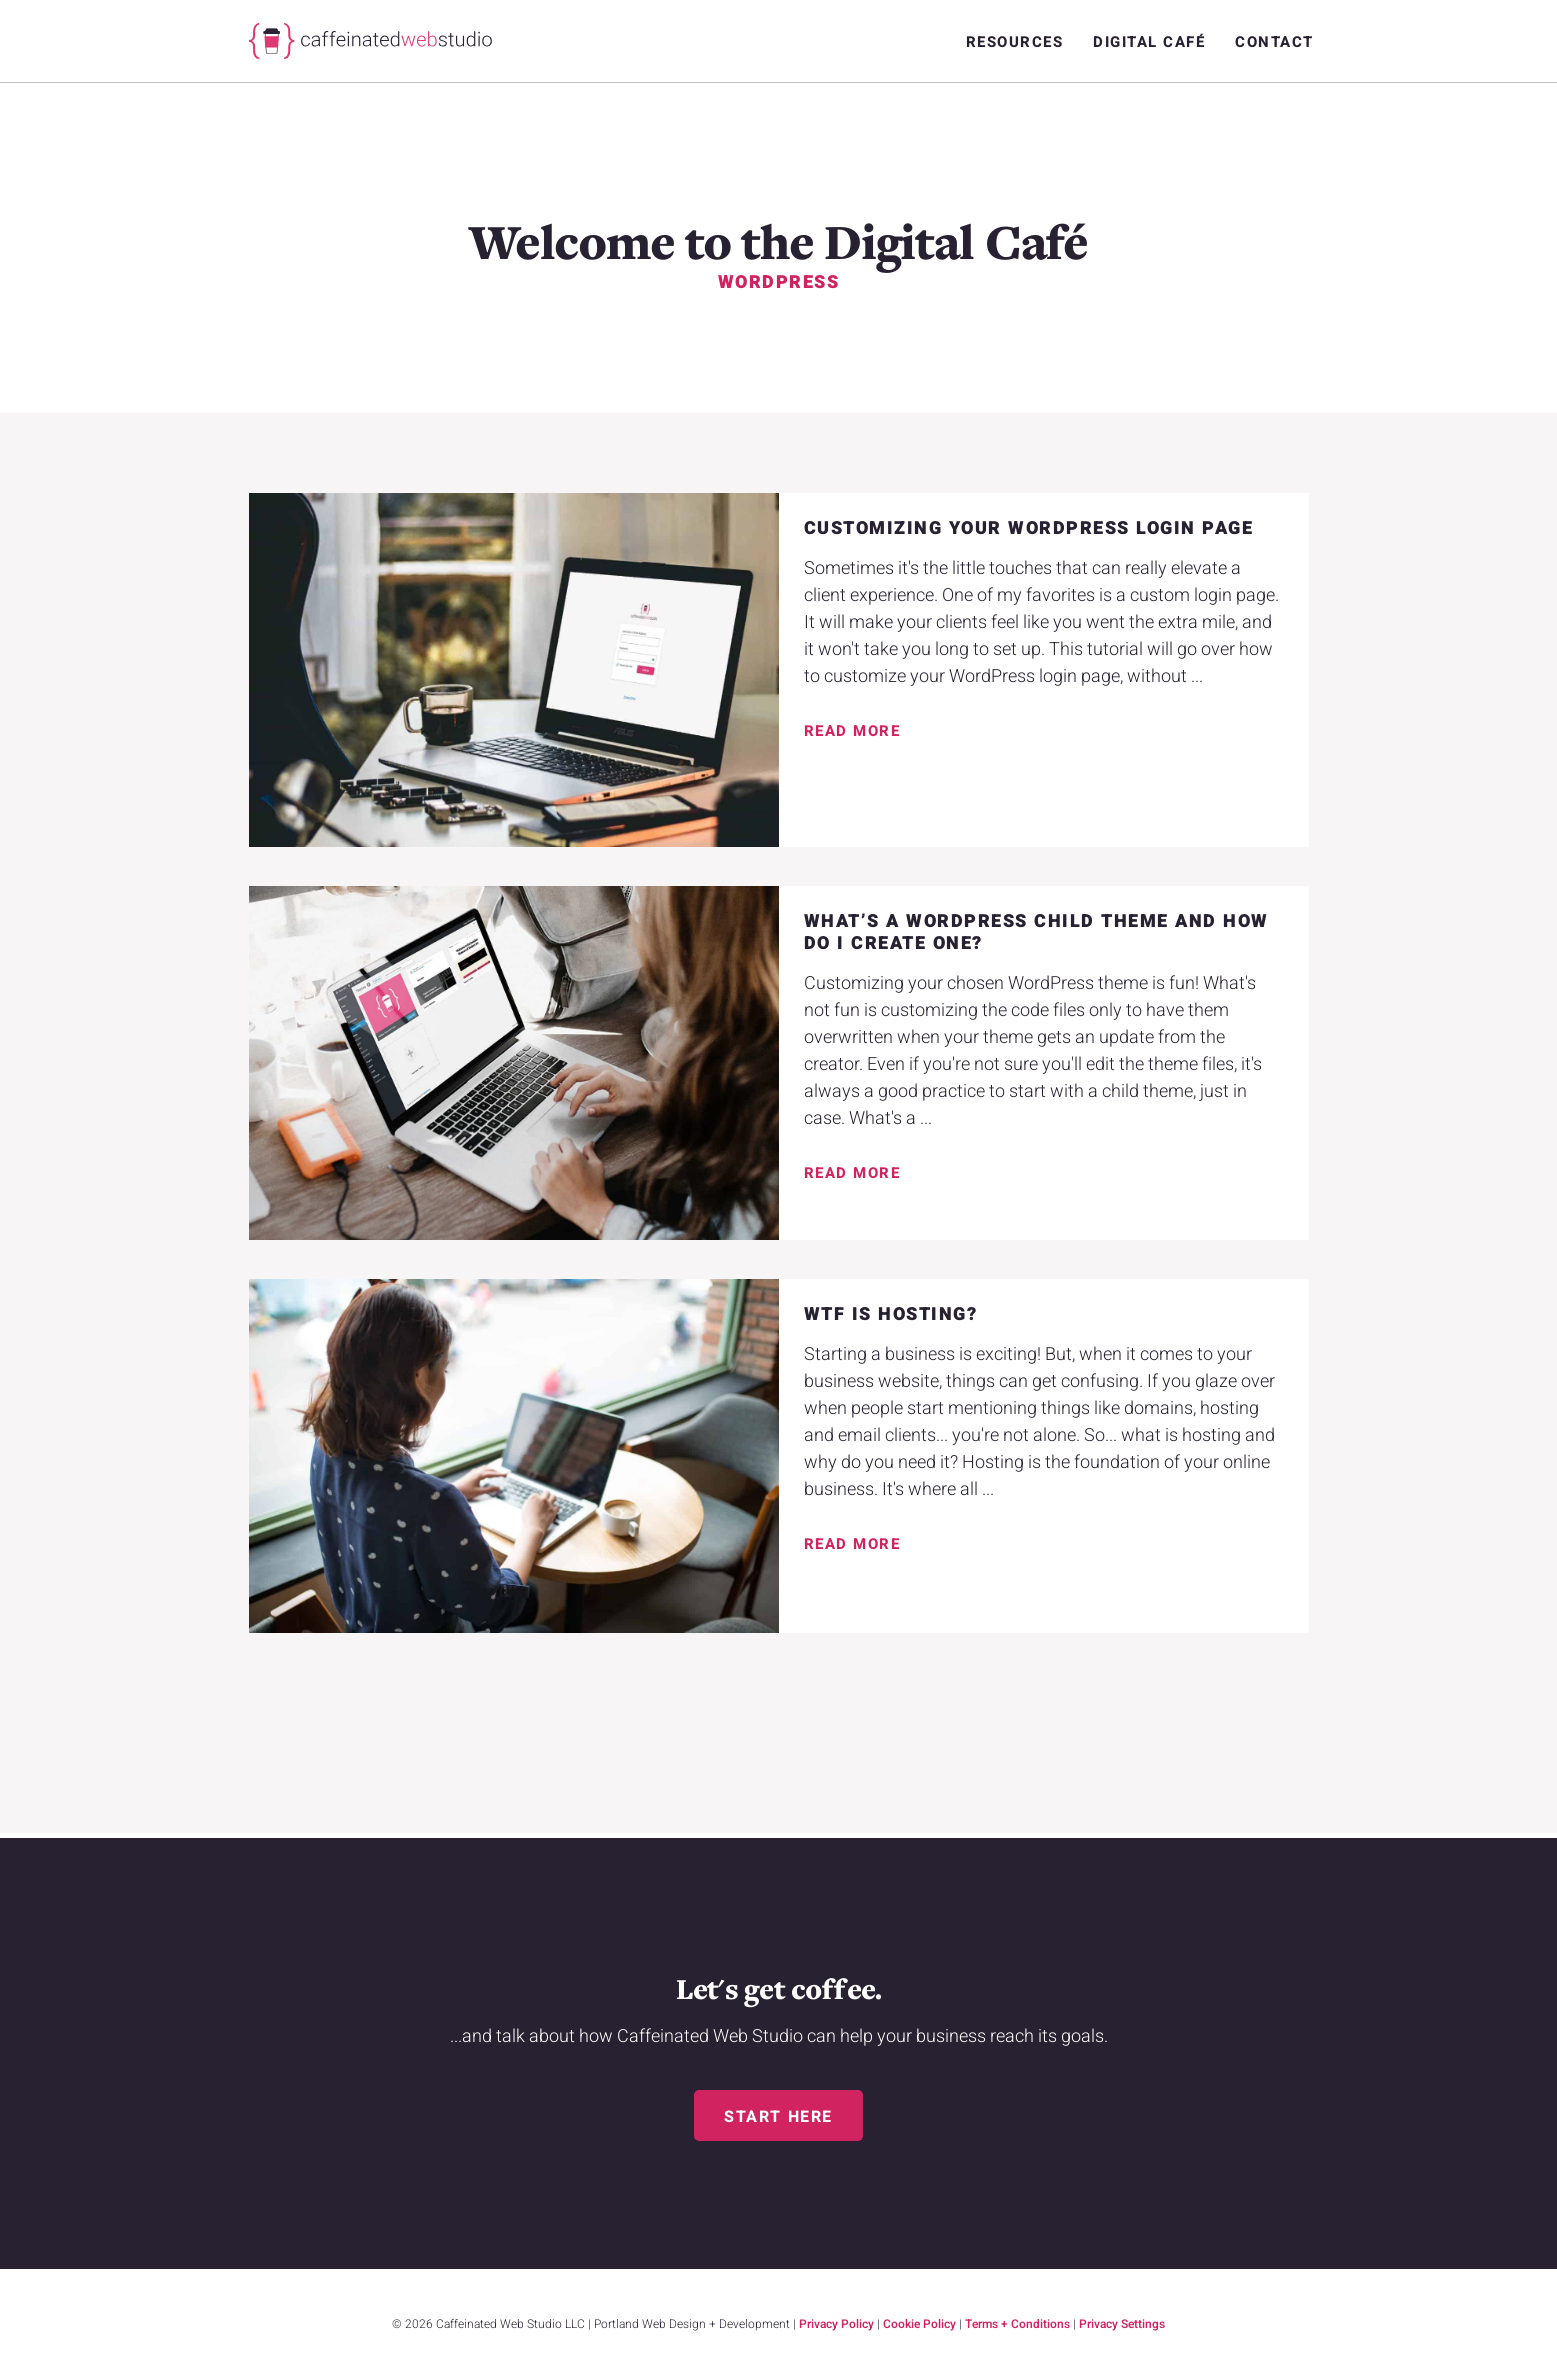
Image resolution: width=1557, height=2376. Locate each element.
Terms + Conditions (1017, 2324)
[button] (778, 2115)
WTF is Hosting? (891, 1314)
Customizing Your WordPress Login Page (1029, 528)
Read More (852, 731)
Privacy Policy (836, 2324)
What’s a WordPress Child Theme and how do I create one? (1036, 932)
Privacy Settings (1122, 2324)
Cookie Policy (919, 2324)
